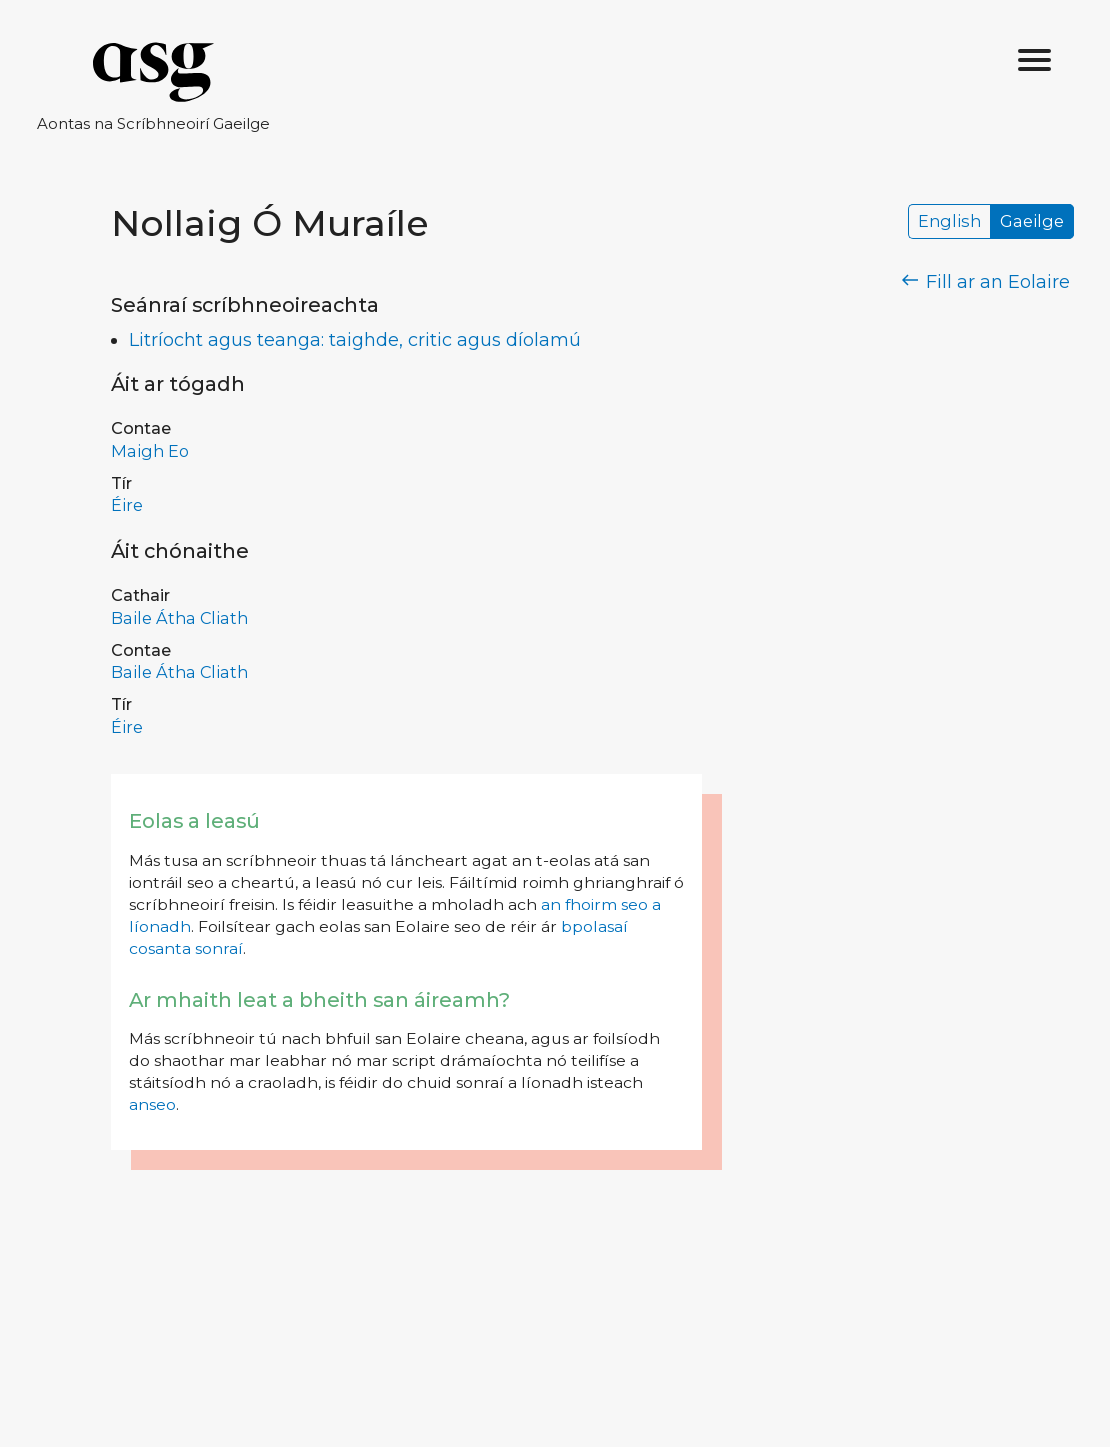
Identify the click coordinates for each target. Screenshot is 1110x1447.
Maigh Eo (150, 451)
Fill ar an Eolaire (986, 282)
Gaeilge (1032, 222)
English (949, 222)
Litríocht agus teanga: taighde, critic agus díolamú (355, 340)
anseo (152, 1104)
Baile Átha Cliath (179, 618)
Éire (127, 505)
